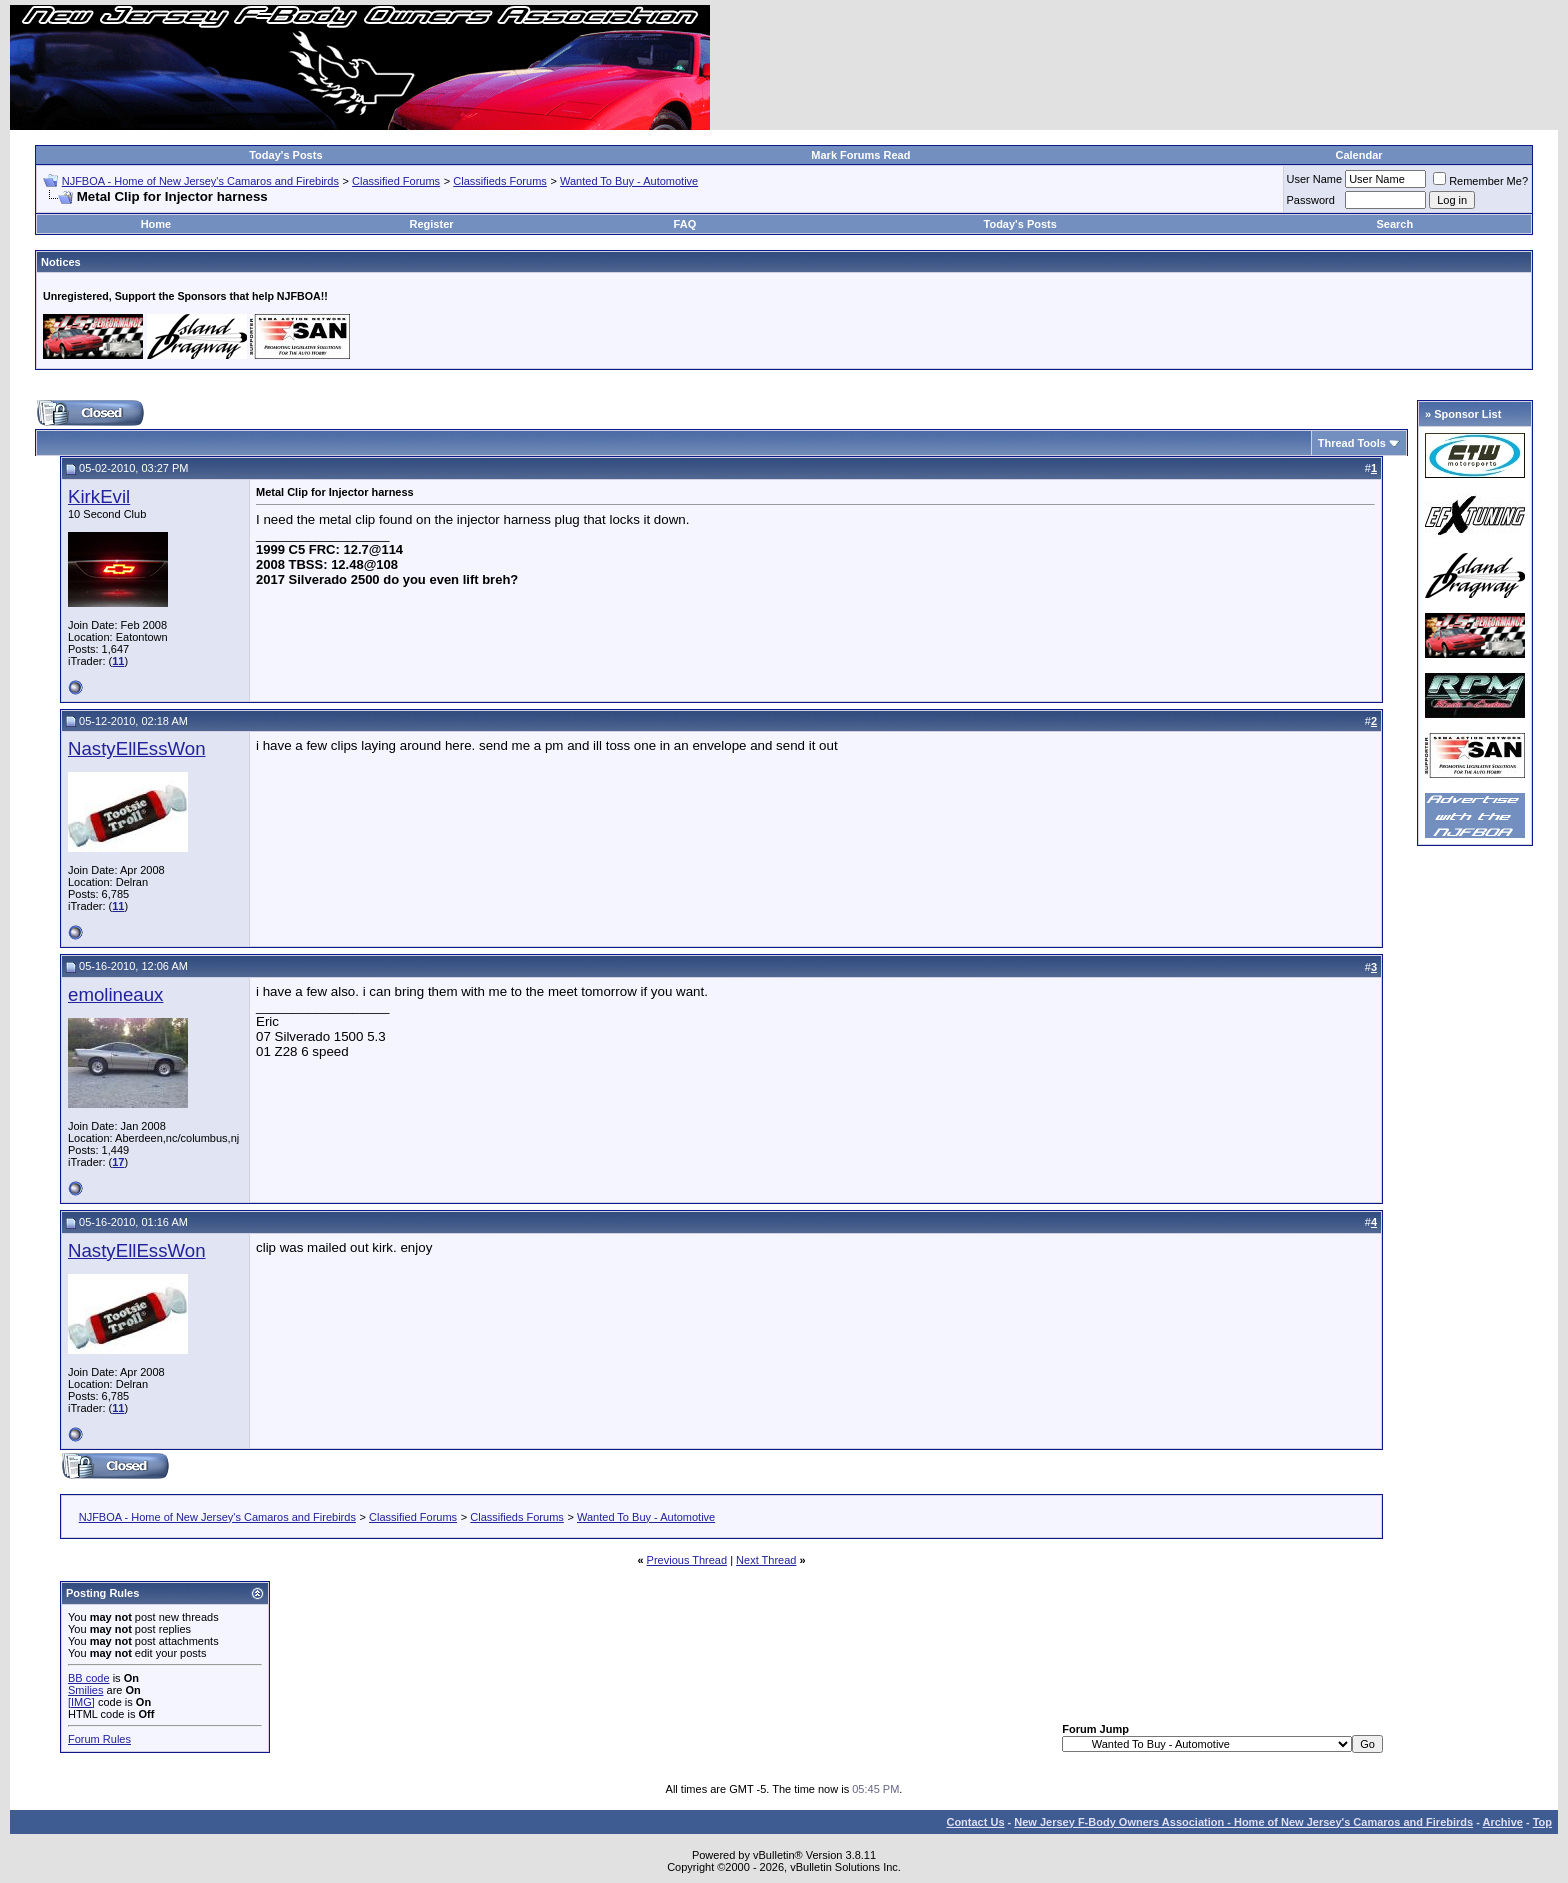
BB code (89, 1678)
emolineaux (115, 994)
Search (1395, 224)
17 (118, 1162)
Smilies (85, 1690)
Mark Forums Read (860, 155)
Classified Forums (396, 181)
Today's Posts (285, 155)
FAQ (685, 224)
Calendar (1358, 155)
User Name (1315, 179)
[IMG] (81, 1702)
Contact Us (975, 1822)
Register (432, 224)
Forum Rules (99, 1739)
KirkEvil (99, 496)
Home (156, 224)
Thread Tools (1352, 443)
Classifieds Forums (500, 181)
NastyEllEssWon (137, 748)
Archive (1503, 1822)
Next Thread (766, 1560)
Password (1311, 200)
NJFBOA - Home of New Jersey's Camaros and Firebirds (200, 181)
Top (1542, 1822)
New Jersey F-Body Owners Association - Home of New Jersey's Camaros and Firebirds (1243, 1822)
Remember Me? (1480, 181)
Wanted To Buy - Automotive (629, 181)
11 (118, 661)
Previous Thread (687, 1560)
